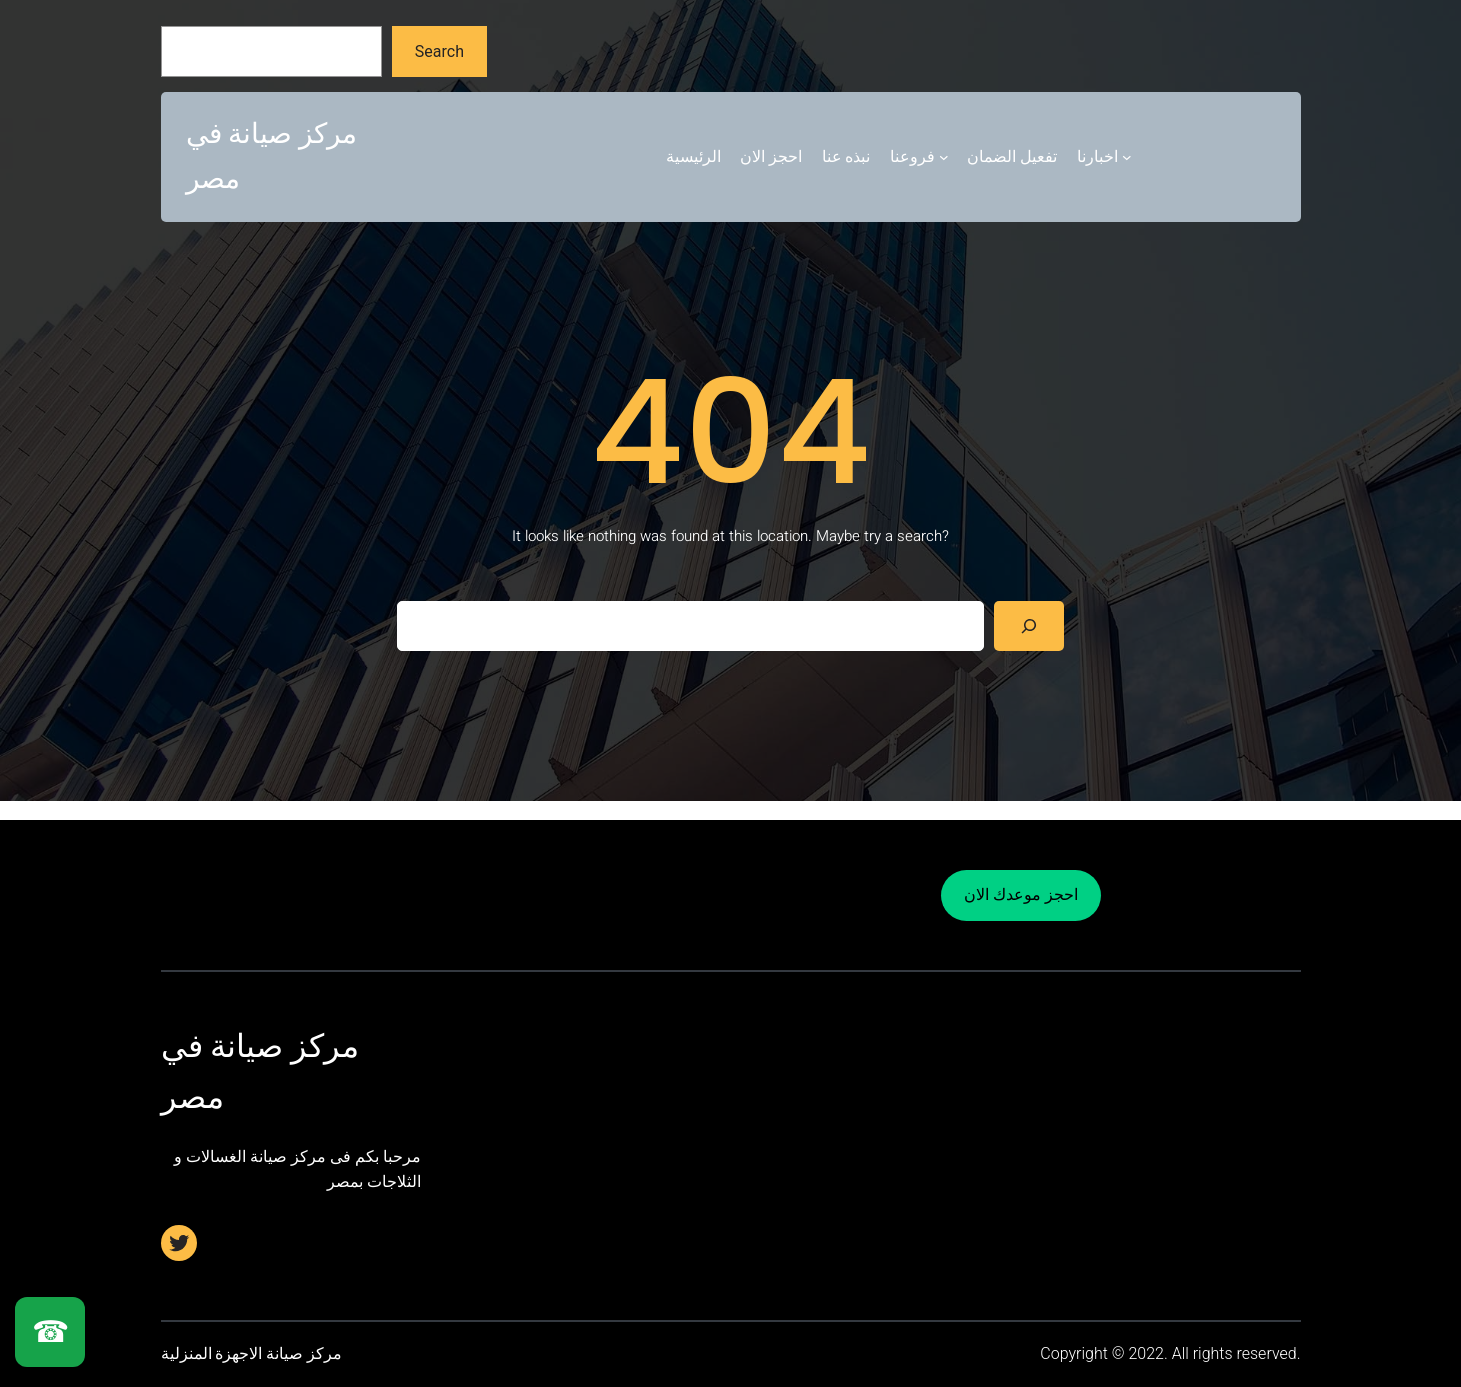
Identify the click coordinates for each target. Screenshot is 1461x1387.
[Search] (1029, 625)
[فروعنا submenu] (944, 157)
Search (439, 51)
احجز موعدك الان (1021, 894)
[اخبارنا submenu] (1127, 157)
